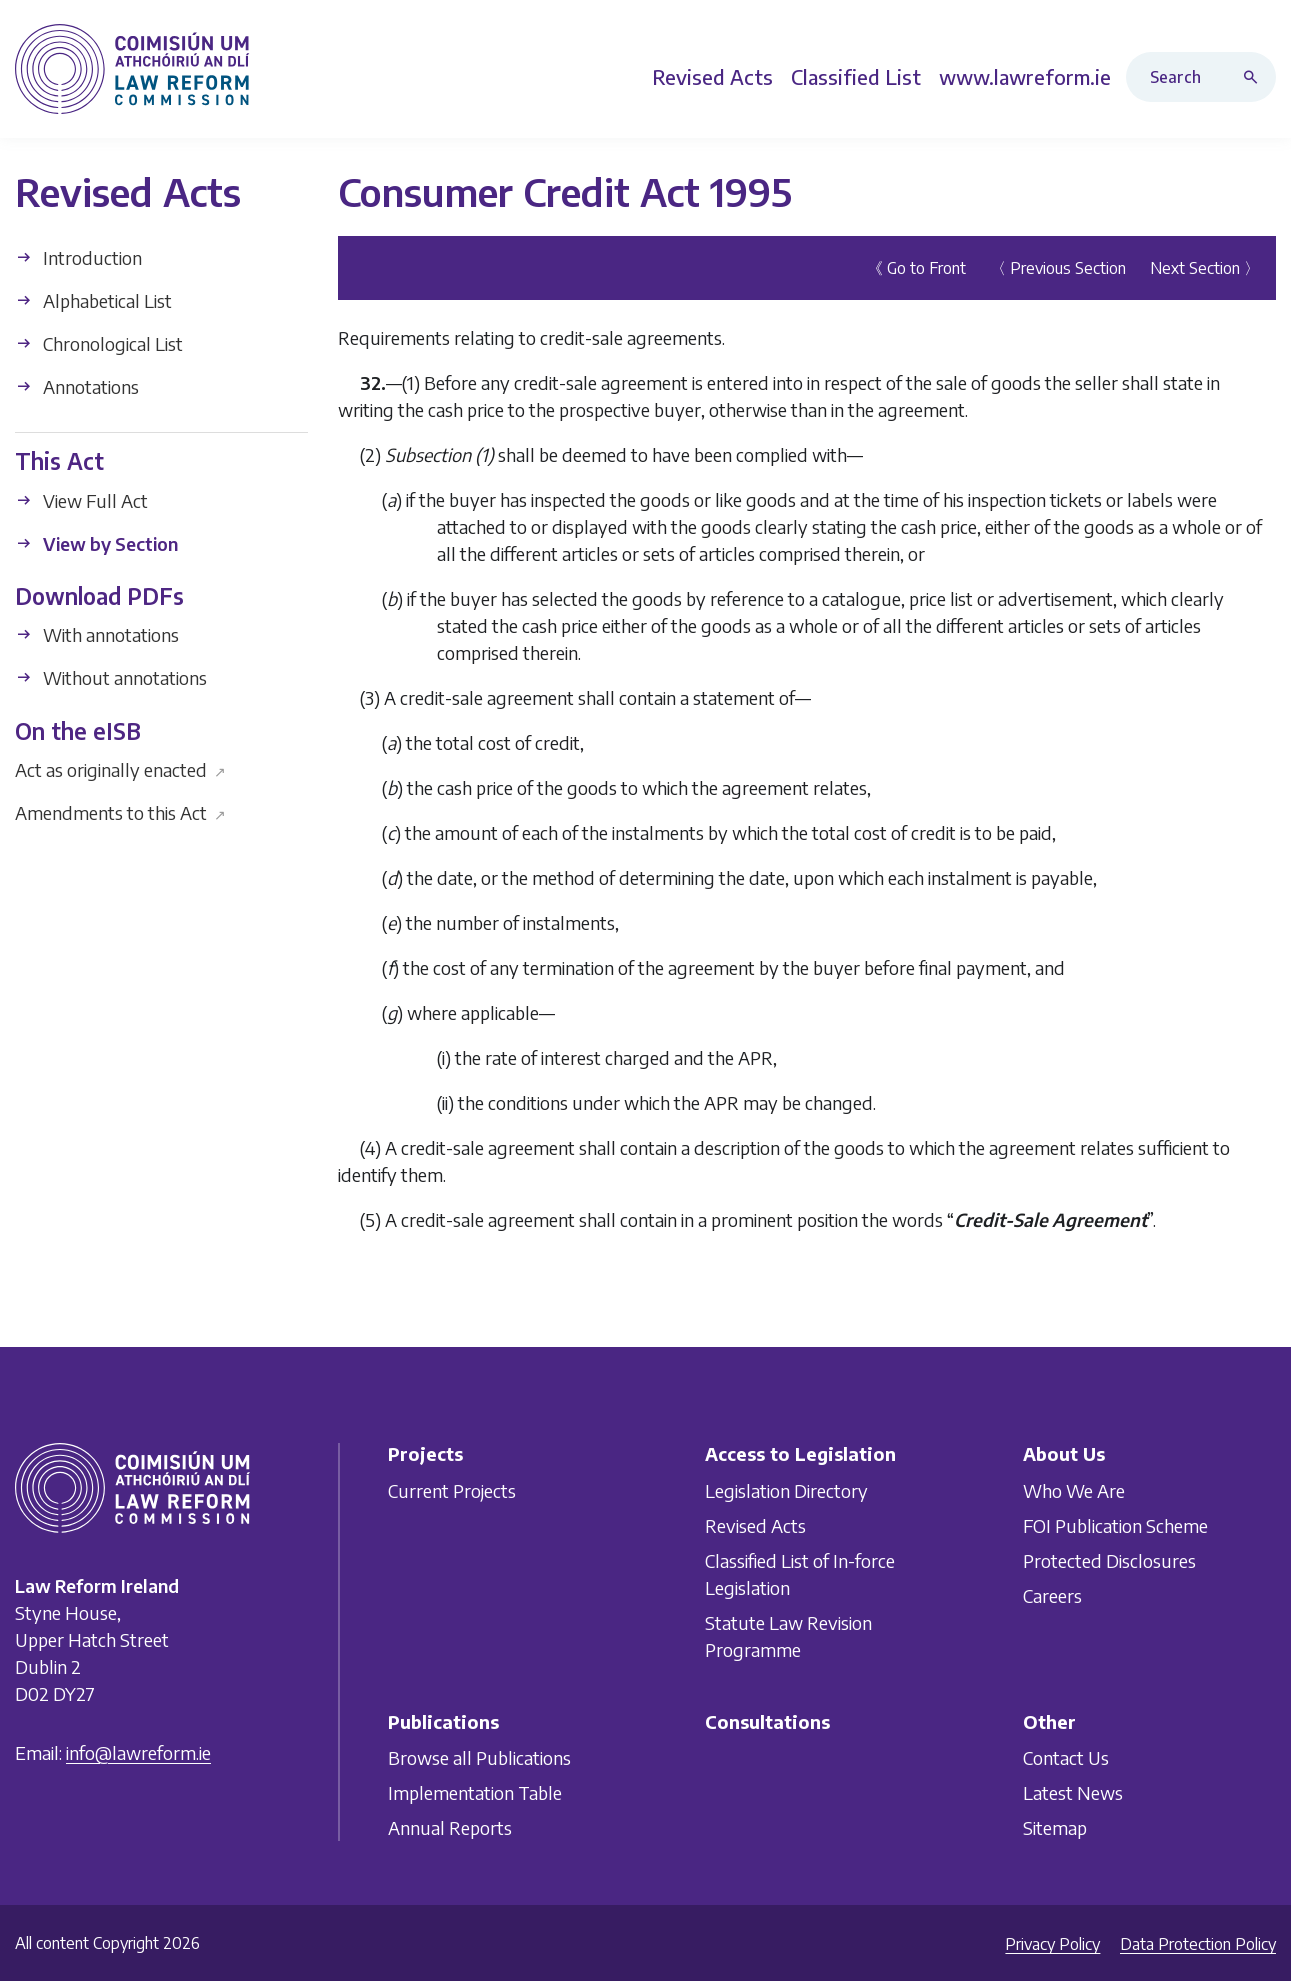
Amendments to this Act (120, 812)
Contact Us (1066, 1757)
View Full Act (81, 499)
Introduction (78, 257)
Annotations (77, 386)
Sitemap (1055, 1827)
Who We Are (1074, 1490)
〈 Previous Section (1058, 268)
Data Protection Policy (1198, 1944)
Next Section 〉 (1205, 268)
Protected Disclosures (1109, 1560)
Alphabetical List (93, 300)
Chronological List (99, 343)
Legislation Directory (786, 1490)
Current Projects (452, 1490)
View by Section (96, 542)
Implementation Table (475, 1792)
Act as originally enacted (120, 769)
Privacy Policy (1052, 1944)
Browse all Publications (479, 1757)
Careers (1052, 1595)
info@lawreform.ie (138, 1752)
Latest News (1073, 1792)
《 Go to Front (916, 268)
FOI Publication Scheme (1115, 1525)
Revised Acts (755, 1525)
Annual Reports (450, 1827)
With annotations (97, 634)
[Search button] (1255, 77)
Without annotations (111, 677)
